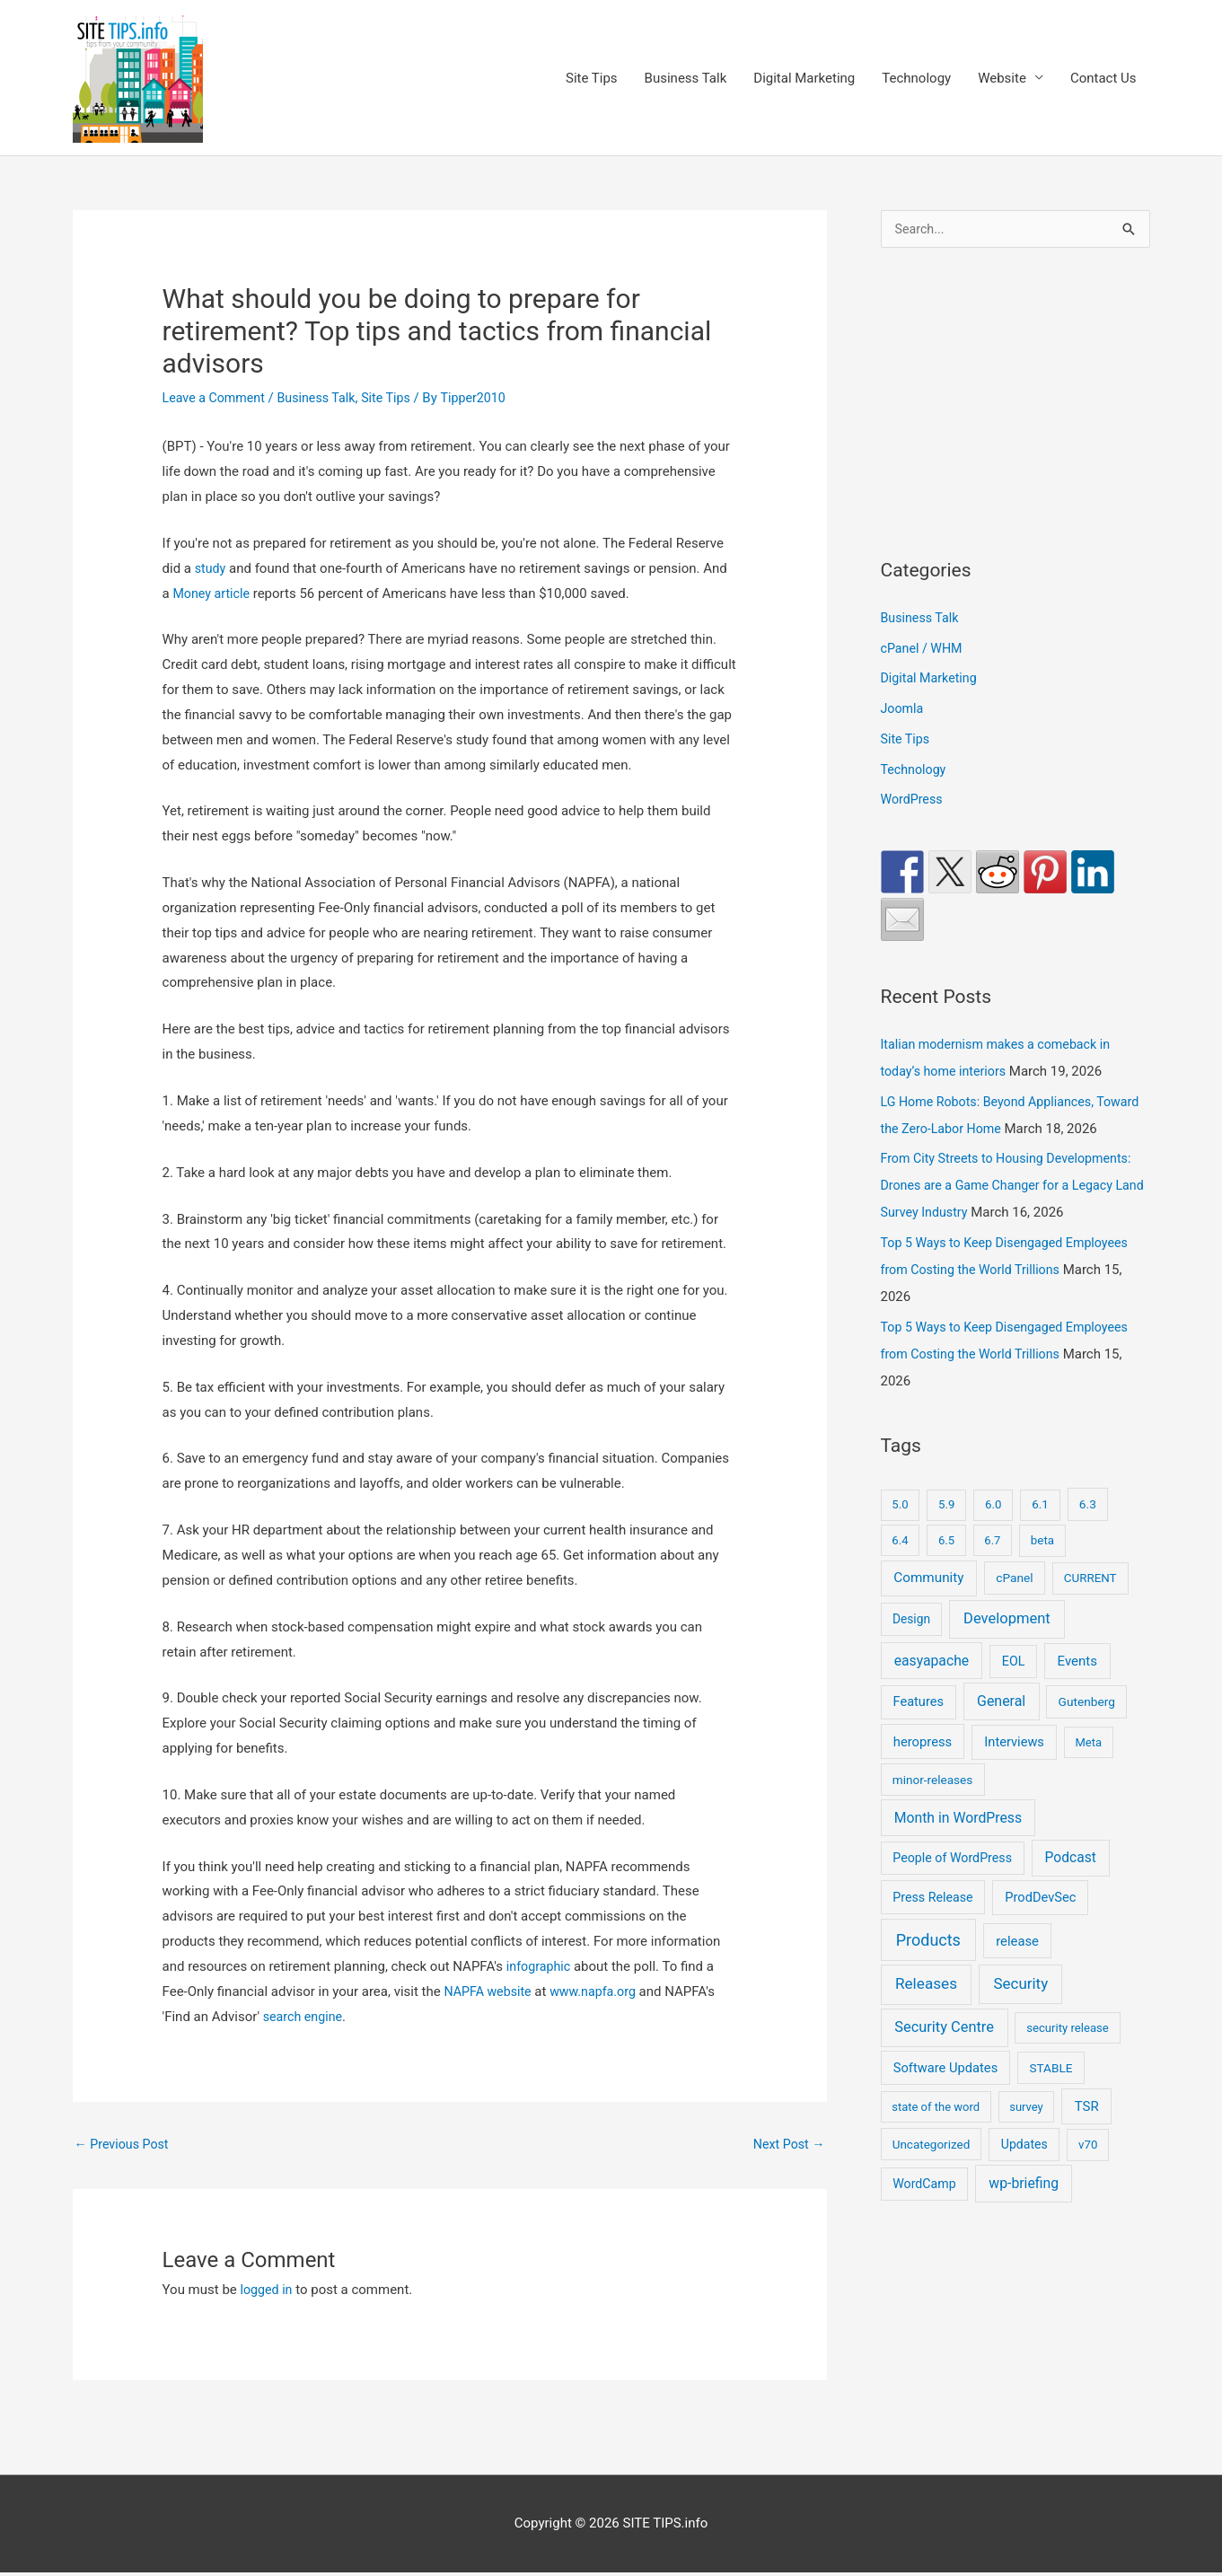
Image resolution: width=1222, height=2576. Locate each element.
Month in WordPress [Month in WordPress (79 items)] (958, 1847)
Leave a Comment (217, 399)
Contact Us (1103, 79)
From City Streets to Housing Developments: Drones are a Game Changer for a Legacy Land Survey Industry (1013, 1216)
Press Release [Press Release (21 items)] (932, 1927)
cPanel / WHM (924, 651)
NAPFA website (490, 1992)
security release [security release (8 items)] (1067, 2057)
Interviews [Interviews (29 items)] (1014, 1771)
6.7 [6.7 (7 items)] (992, 1570)
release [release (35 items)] (1017, 1971)
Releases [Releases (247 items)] (926, 2014)
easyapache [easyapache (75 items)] (931, 1690)
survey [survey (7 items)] (1026, 2137)
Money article (212, 594)
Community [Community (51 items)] (928, 1608)
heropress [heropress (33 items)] (922, 1771)
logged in (268, 2293)
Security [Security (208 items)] (1020, 2014)
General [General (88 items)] (1001, 1731)
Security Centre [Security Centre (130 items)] (944, 2056)
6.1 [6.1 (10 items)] (1040, 1535)
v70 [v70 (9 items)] (1087, 2175)
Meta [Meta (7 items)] (1088, 1772)
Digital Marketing (804, 79)
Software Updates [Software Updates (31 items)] (945, 2098)
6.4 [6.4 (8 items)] (900, 1570)
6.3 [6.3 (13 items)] (1087, 1534)
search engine (305, 2017)
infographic (540, 1968)
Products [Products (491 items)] (928, 1969)
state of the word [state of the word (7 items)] (936, 2137)
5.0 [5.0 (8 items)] (900, 1535)
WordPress (913, 803)
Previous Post (124, 2145)
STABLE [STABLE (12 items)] (1050, 2098)
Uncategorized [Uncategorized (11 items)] (931, 2174)
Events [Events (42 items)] (1077, 1691)
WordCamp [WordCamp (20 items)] (923, 2214)
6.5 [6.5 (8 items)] (946, 1570)
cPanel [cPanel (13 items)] (1014, 1608)
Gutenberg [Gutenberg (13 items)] (1087, 1732)
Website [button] (1002, 79)
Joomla (903, 712)
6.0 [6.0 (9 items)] (993, 1535)
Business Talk (686, 79)
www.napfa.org (600, 1992)
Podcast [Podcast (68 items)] (1070, 1888)
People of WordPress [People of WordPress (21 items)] (952, 1888)
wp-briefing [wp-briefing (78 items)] (1024, 2213)
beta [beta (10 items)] (1042, 1570)
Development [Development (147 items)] (1007, 1648)
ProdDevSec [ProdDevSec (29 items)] (1040, 1927)
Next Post (786, 2145)
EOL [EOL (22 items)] (1013, 1691)
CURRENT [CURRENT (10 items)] (1090, 1608)
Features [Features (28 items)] (918, 1732)
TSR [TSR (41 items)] (1087, 2137)
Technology (916, 79)
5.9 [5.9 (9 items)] (946, 1535)
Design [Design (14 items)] (911, 1649)
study (211, 569)
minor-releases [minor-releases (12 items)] (932, 1809)
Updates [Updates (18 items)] (1024, 2174)
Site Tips (592, 79)
